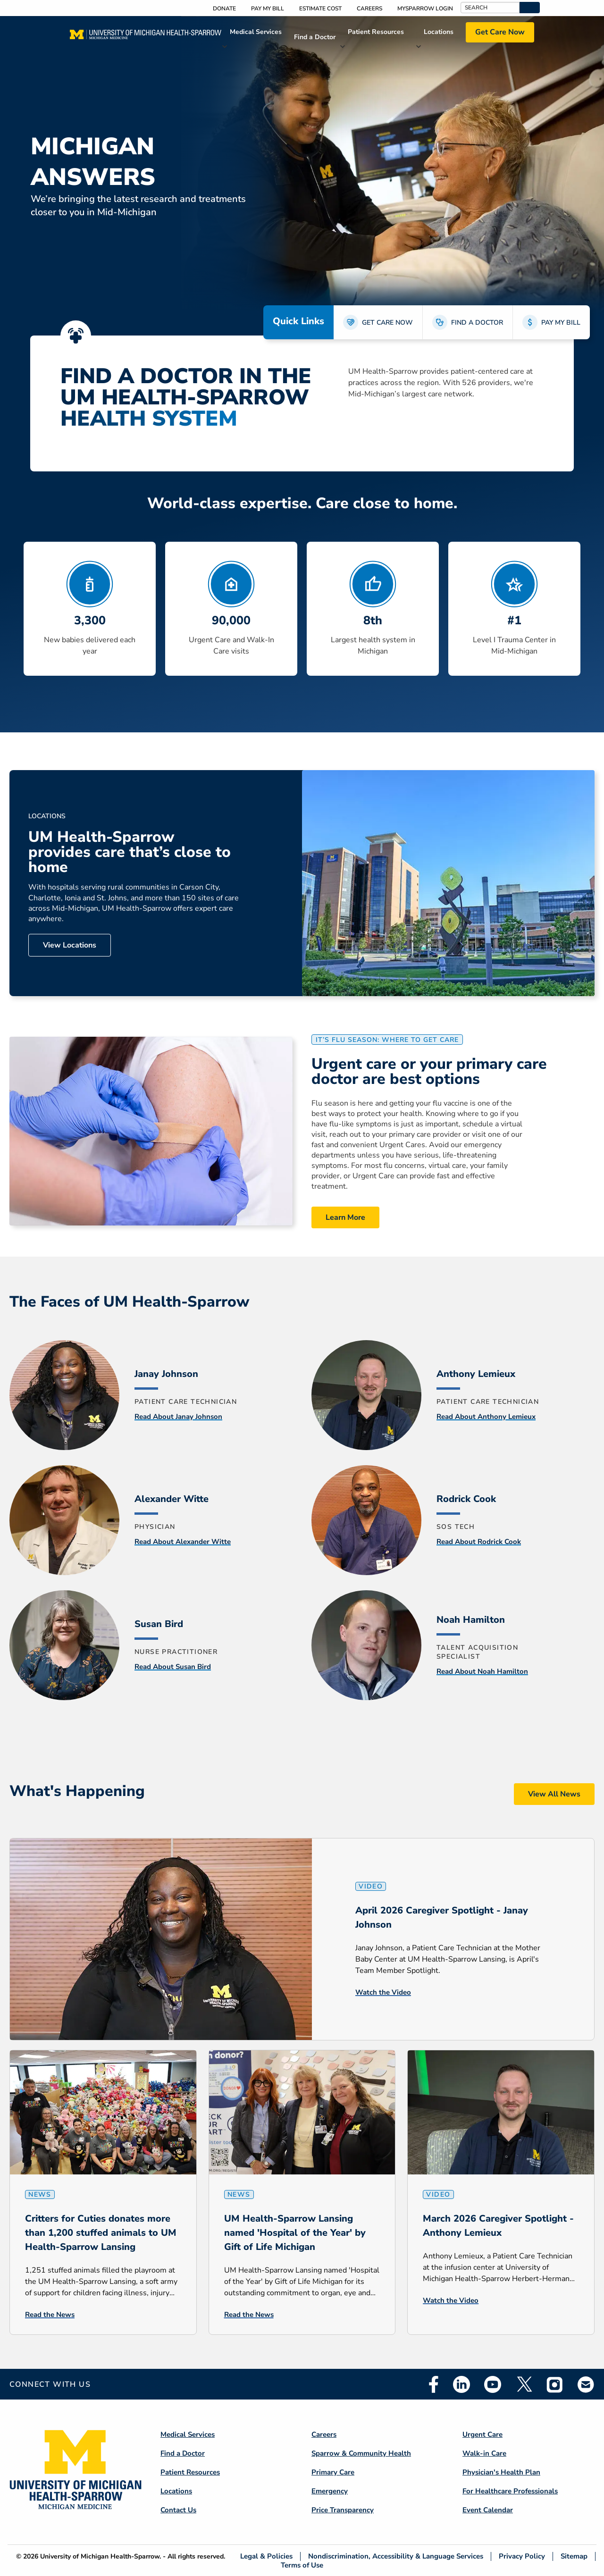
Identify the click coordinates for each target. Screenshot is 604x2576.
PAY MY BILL (560, 322)
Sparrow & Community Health (361, 2453)
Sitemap (574, 2556)
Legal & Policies (266, 2556)
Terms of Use (302, 2565)
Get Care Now (500, 32)
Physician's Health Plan (501, 2472)
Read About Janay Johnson (178, 1416)
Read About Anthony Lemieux (486, 1416)
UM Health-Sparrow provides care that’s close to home (129, 852)
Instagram (554, 2384)
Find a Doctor (315, 37)
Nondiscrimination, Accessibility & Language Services (395, 2556)
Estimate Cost (320, 8)
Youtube (492, 2384)
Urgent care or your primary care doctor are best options (429, 1072)
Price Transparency (342, 2510)
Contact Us (178, 2510)
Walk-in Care (484, 2453)
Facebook (433, 2384)
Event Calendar (487, 2510)
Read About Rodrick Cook (478, 1541)
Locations (438, 31)
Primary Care (332, 2472)
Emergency (329, 2491)
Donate (224, 8)
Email (586, 2384)
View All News (554, 1794)
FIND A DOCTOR (477, 322)
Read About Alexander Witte (182, 1541)
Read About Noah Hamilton (482, 1671)
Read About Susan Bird (172, 1666)
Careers (369, 8)
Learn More (345, 1217)
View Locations (69, 945)
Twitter (523, 2384)
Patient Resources (376, 31)
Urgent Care (482, 2434)
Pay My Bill (267, 8)
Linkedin (461, 2384)
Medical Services (256, 31)
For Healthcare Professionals (510, 2491)
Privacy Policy (522, 2556)
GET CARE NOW (387, 322)
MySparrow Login (425, 8)
